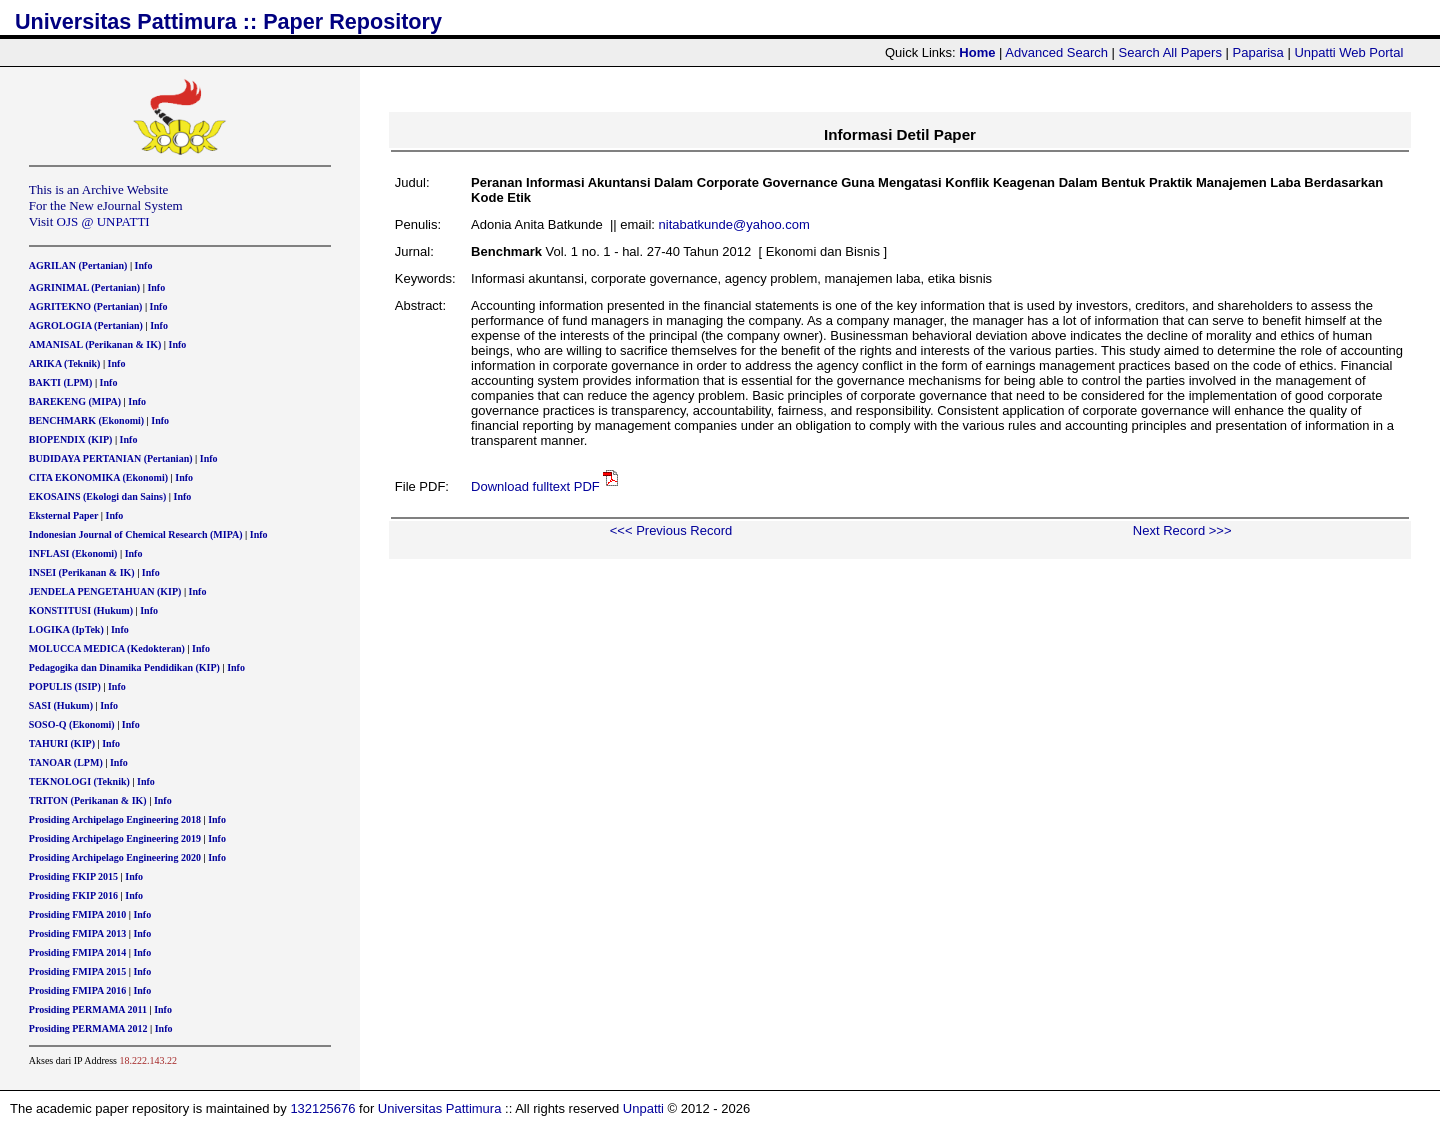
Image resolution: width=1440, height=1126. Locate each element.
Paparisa (1258, 52)
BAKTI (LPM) (61, 382)
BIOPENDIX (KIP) (71, 439)
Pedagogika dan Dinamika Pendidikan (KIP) (124, 667)
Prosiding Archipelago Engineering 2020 (115, 857)
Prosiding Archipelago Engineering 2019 (115, 838)
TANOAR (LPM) (66, 762)
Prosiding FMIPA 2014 (77, 952)
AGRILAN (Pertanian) (78, 265)
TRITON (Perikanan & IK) (88, 800)
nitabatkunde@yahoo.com (734, 224)
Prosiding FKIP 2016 (73, 895)
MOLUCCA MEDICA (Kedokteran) (107, 648)
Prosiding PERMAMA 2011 (88, 1009)
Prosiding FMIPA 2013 (77, 933)
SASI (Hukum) (61, 705)
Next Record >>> (1182, 530)
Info (144, 265)
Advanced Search (1056, 52)
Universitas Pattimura (440, 1108)
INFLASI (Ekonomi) (73, 553)
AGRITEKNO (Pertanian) (86, 306)
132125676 (322, 1108)
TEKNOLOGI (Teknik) (79, 781)
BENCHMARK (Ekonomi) (86, 420)
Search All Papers (1170, 52)
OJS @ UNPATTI (103, 221)
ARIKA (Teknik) (65, 363)
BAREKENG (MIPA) (75, 401)
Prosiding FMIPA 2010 (77, 914)
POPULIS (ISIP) (65, 686)
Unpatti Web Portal (1348, 52)
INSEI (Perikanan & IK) (82, 572)
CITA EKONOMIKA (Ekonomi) (98, 477)
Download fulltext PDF (535, 486)
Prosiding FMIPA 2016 (77, 990)
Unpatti (643, 1108)
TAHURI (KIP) (62, 743)
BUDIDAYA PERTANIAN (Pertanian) (111, 458)
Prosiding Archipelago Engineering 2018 (115, 819)
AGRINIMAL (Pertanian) (84, 287)
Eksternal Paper (64, 515)
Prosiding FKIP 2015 (73, 876)
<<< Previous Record (671, 530)
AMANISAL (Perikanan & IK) (95, 344)
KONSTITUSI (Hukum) (81, 610)
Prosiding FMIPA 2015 (77, 971)
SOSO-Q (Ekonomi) (72, 724)
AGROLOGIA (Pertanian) (86, 325)
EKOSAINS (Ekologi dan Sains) (98, 496)
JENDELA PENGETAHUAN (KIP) (105, 591)
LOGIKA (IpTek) (66, 629)
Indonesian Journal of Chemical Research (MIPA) (136, 534)
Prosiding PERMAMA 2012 (88, 1028)
